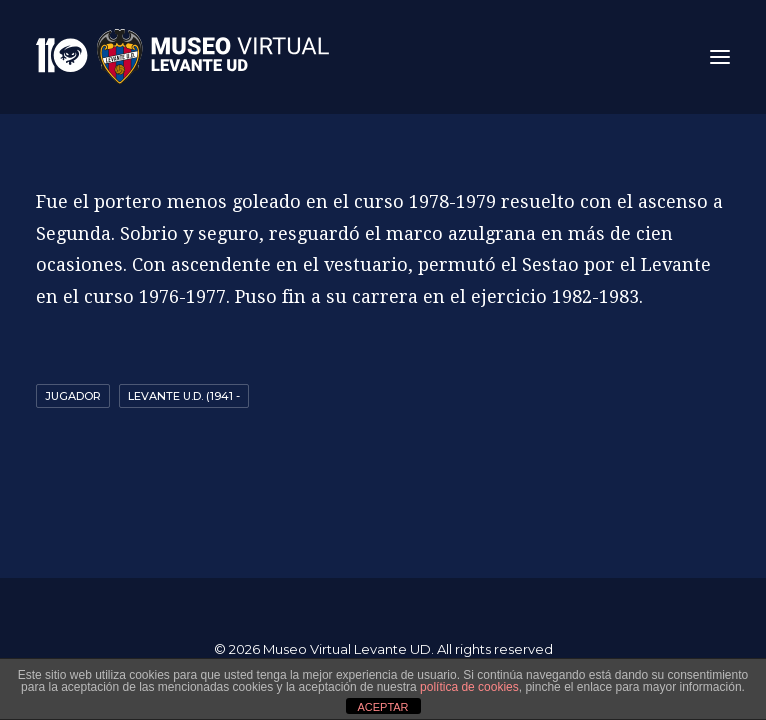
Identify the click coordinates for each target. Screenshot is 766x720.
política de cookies (469, 687)
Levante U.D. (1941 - (184, 396)
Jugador (73, 396)
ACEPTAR (382, 707)
